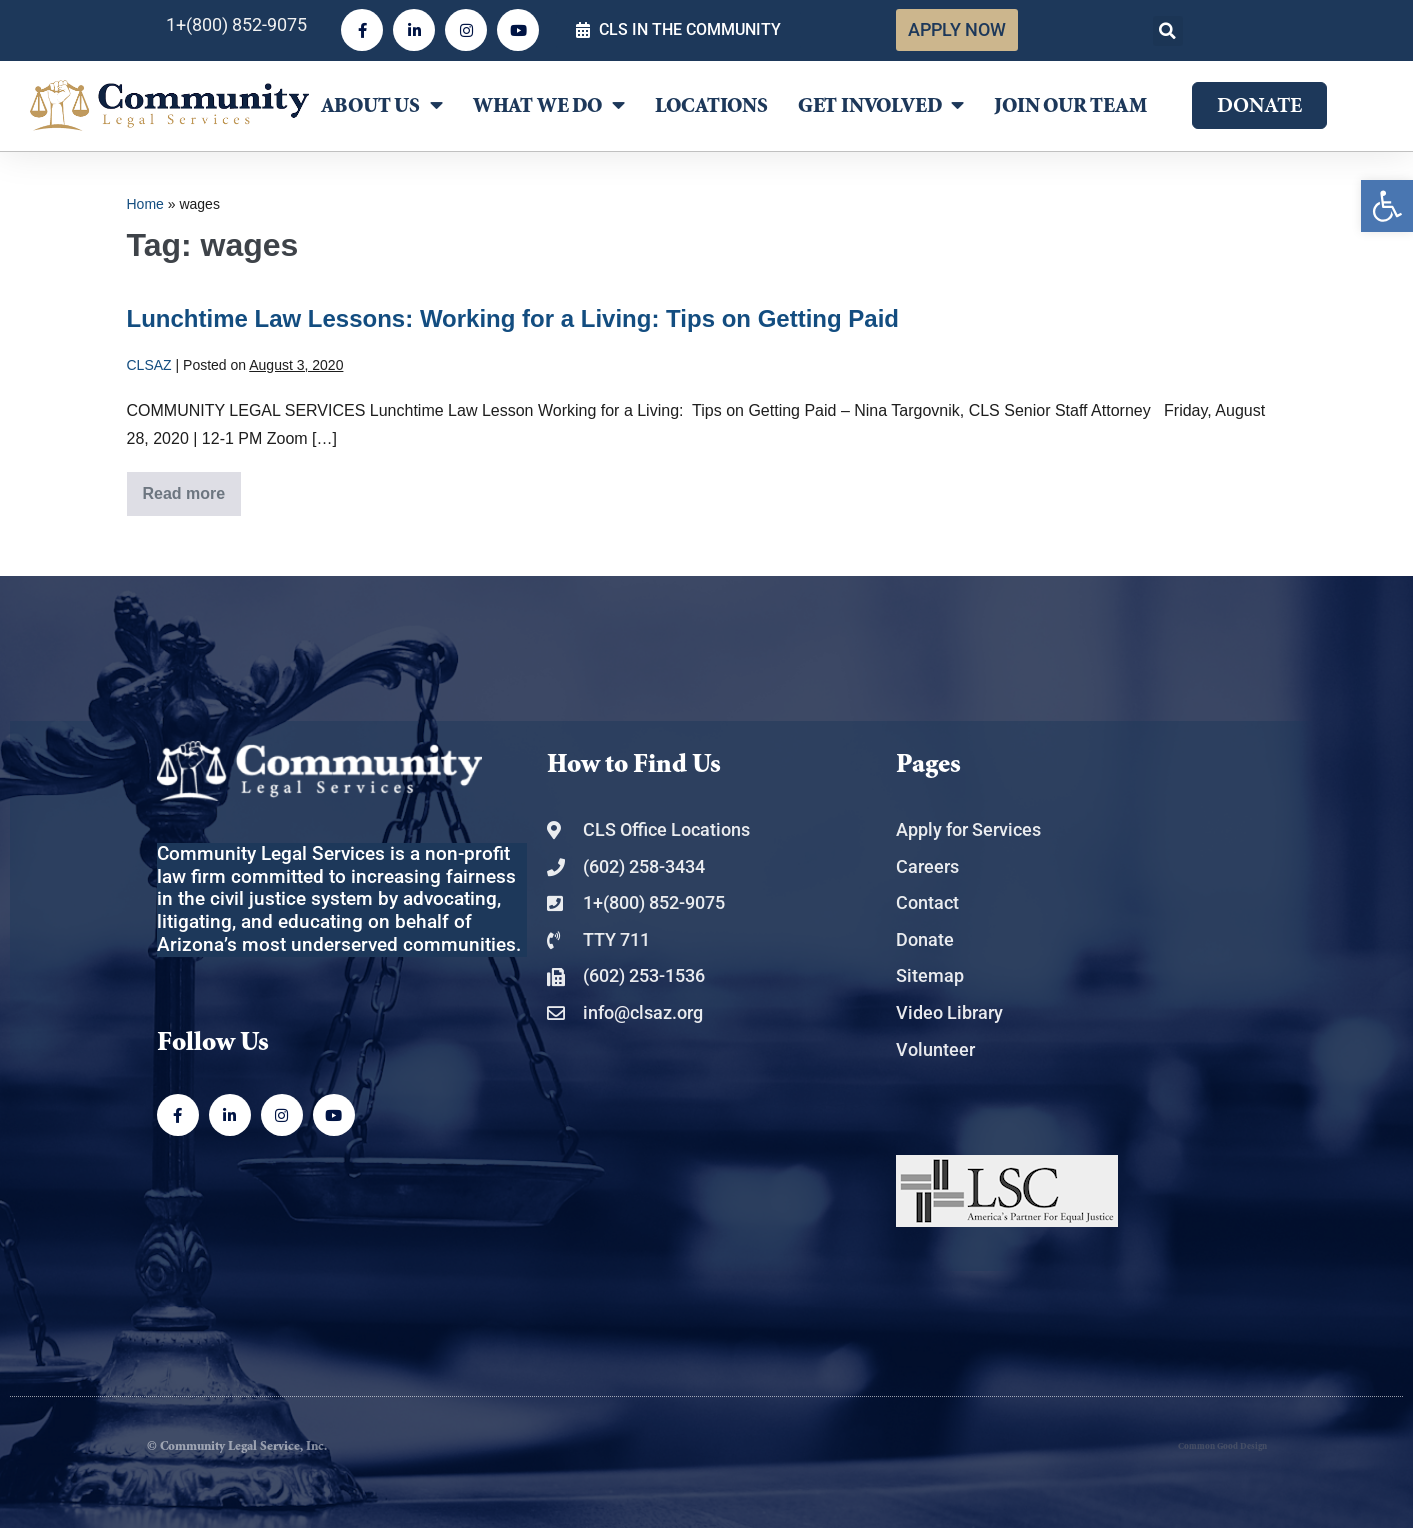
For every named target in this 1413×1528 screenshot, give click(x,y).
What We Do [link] (549, 105)
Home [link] (145, 204)
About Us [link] (382, 105)
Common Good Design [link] (1222, 1446)
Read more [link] (192, 487)
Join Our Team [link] (1070, 106)
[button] (1168, 31)
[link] (1387, 206)
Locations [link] (711, 106)
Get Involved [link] (881, 105)
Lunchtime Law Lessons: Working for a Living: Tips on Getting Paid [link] (513, 318)
